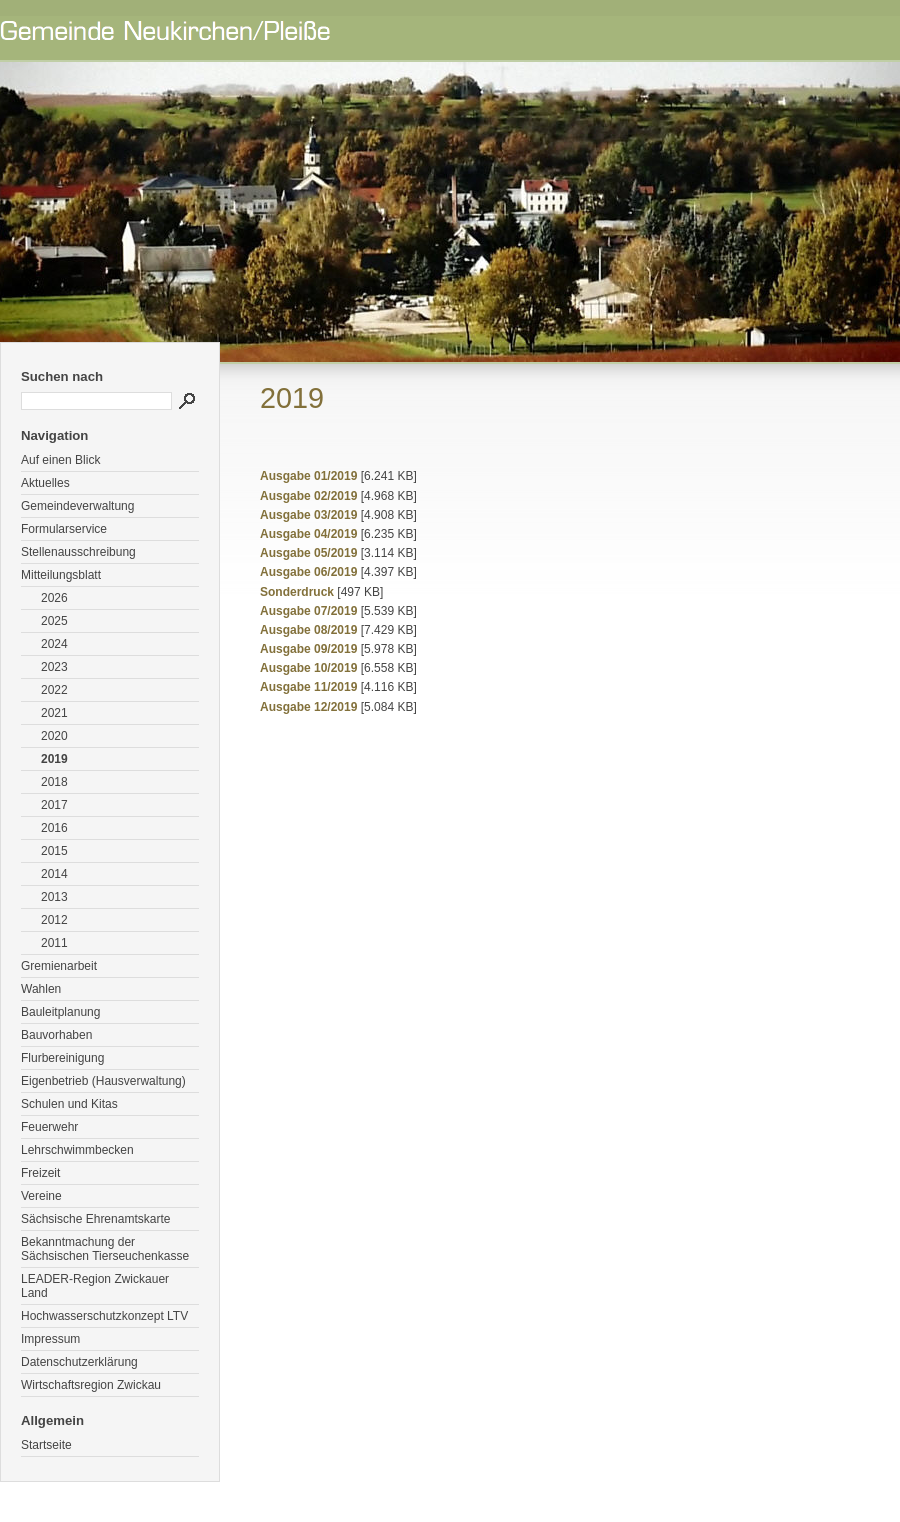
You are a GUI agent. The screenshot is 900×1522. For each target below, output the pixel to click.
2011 (54, 943)
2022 (54, 690)
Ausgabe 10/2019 (308, 668)
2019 (54, 759)
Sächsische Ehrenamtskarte (95, 1219)
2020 (54, 736)
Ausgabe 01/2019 (308, 476)
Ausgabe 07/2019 (308, 611)
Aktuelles (45, 483)
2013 (54, 897)
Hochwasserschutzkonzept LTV (104, 1316)
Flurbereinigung (62, 1058)
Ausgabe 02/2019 (308, 496)
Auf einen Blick (60, 460)
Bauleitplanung (60, 1012)
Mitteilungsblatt (61, 575)
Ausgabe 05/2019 (308, 553)
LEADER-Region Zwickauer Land (95, 1286)
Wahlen (41, 989)
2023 (54, 667)
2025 (54, 621)
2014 (54, 874)
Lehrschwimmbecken (77, 1150)
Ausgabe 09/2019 (308, 649)
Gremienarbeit (59, 966)
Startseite (46, 1445)
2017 (54, 805)
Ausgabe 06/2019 (308, 572)
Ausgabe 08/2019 (308, 630)
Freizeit (40, 1173)
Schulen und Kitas (69, 1104)
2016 (54, 828)
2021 (54, 713)
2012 (54, 920)
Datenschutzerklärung (79, 1362)
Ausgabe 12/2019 (308, 707)
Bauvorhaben (56, 1035)
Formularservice (64, 529)
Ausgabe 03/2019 (308, 515)
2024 (54, 644)
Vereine (41, 1196)
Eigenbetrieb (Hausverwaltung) (103, 1081)
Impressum (50, 1339)
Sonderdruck (297, 592)
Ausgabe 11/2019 (308, 687)
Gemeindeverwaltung (77, 506)
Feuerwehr (49, 1127)
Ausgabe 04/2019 (308, 534)
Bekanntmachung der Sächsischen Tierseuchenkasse (105, 1249)
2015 (54, 851)
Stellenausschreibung (78, 552)
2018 (54, 782)
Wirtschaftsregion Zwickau (91, 1385)
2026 (54, 598)
